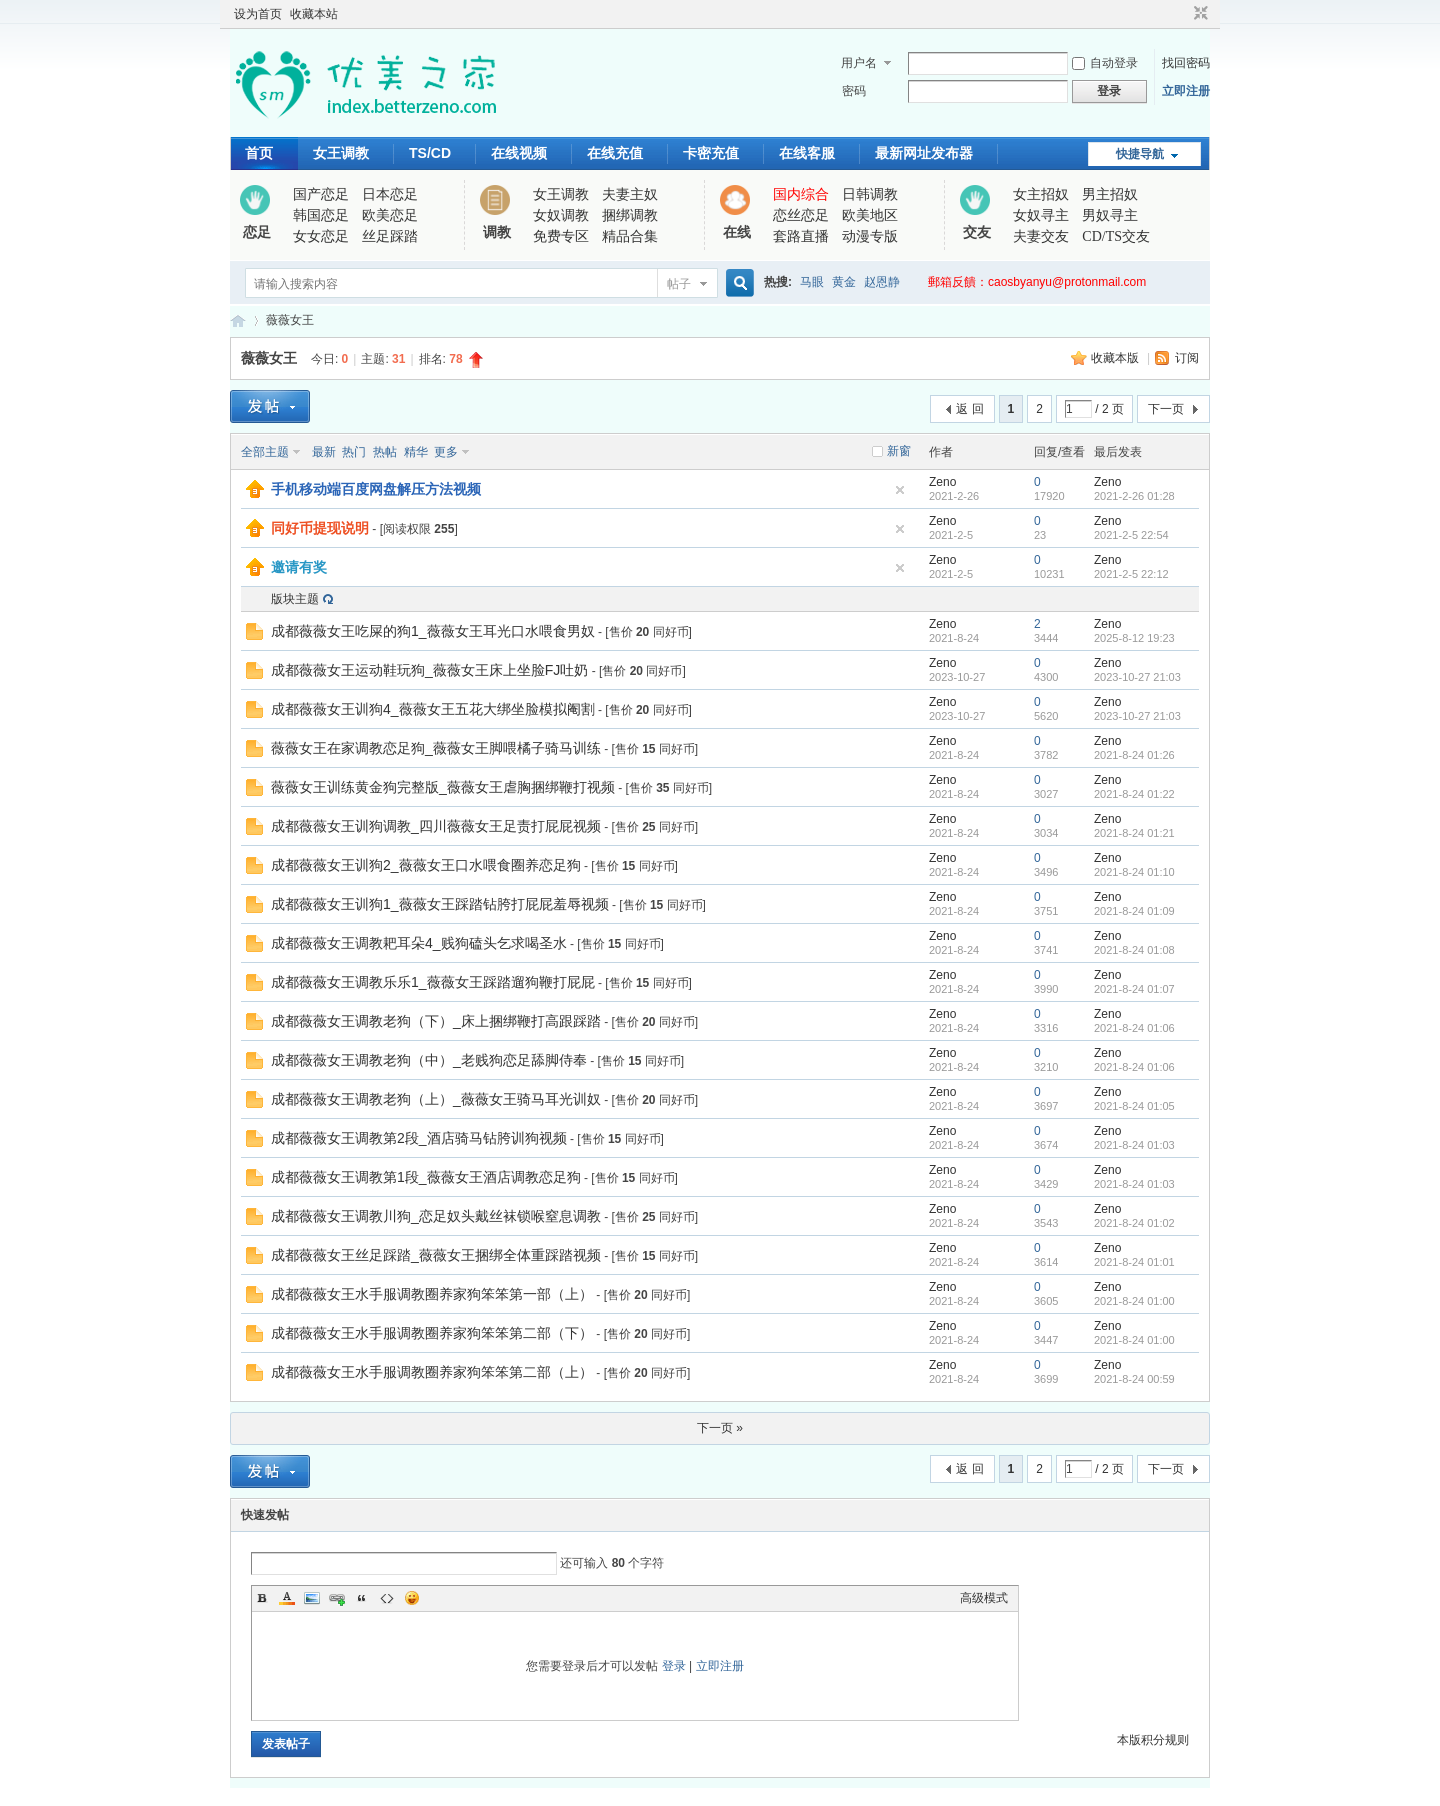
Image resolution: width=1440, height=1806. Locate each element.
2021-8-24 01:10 (1134, 872)
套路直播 (801, 236)
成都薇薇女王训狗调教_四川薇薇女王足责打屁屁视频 (436, 826)
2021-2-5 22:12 (1131, 574)
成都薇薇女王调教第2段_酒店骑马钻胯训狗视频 (419, 1138)
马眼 (812, 282)
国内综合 (801, 194)
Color (287, 1598)
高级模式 (984, 1598)
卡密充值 (711, 153)
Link (337, 1598)
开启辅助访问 (1182, 14)
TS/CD (430, 153)
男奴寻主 (1110, 215)
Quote (362, 1598)
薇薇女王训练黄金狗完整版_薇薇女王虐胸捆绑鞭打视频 (443, 787)
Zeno (942, 482)
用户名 (859, 63)
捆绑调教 (630, 215)
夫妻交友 (1041, 236)
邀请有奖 (299, 567)
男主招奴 (1110, 194)
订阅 (1187, 358)
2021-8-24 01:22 (1134, 794)
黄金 (844, 282)
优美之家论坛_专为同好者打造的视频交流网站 (238, 320)
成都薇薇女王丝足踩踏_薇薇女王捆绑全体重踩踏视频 (436, 1255)
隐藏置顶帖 (900, 490)
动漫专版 (870, 236)
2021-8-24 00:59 (1134, 1379)
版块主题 (295, 599)
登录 (674, 1666)
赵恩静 (882, 282)
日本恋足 (390, 194)
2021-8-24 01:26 (1134, 755)
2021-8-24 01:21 (1134, 833)
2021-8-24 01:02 (1134, 1223)
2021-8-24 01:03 (1134, 1145)
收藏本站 (314, 14)
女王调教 (341, 153)
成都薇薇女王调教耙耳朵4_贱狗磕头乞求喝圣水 (419, 943)
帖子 (679, 284)
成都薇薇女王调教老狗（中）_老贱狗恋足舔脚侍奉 (429, 1060)
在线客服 (807, 153)
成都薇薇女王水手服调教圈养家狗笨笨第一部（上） (432, 1294)
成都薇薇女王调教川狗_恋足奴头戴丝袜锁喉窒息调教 (436, 1216)
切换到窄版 (1198, 14)
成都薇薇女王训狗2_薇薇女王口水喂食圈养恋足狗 (426, 865)
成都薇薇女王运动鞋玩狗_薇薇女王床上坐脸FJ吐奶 (429, 670)
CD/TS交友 (1116, 236)
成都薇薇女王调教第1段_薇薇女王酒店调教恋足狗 (426, 1177)
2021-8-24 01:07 (1134, 989)
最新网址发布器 (924, 153)
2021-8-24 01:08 (1134, 950)
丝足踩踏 (390, 236)
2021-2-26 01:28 (1134, 496)
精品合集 (630, 236)
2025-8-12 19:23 (1134, 638)
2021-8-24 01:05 (1134, 1106)
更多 (446, 452)
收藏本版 (1116, 358)
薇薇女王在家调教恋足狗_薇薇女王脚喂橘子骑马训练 (436, 748)
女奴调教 (561, 215)
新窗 (899, 451)
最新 (324, 452)
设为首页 (258, 14)
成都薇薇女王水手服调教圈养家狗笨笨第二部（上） (432, 1372)
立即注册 (1186, 91)
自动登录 (1105, 63)
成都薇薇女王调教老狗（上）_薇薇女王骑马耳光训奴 (436, 1099)
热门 (354, 452)
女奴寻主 (1041, 215)
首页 (259, 153)
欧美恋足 (390, 215)
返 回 (969, 409)
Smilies (412, 1598)
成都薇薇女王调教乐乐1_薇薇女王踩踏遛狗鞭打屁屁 (433, 982)
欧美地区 (870, 215)
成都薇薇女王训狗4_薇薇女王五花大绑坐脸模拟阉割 (433, 709)
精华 (416, 452)
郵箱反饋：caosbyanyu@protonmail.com (1037, 282)
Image (312, 1598)
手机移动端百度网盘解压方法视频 (376, 489)
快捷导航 (1140, 154)
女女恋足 (321, 236)
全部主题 (265, 452)
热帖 (385, 452)
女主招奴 (1041, 194)
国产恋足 (321, 194)
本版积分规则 (1153, 1740)
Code (387, 1598)
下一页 (1166, 409)
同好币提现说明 (320, 528)
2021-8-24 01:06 (1134, 1028)
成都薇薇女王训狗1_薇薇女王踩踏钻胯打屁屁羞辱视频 (440, 904)
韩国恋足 (321, 215)
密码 (854, 91)
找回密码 (1186, 63)
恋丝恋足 (801, 215)
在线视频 (519, 153)
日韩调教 (870, 194)
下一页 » (720, 1428)
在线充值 (615, 153)
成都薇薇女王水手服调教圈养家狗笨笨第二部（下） (432, 1333)
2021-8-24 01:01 (1134, 1262)
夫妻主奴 (630, 194)
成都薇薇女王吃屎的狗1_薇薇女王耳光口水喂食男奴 (433, 631)
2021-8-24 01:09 (1134, 911)
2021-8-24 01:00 (1134, 1301)
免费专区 (561, 236)
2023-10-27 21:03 (1137, 677)
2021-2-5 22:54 (1131, 535)
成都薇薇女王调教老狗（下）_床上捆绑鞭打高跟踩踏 (436, 1021)
